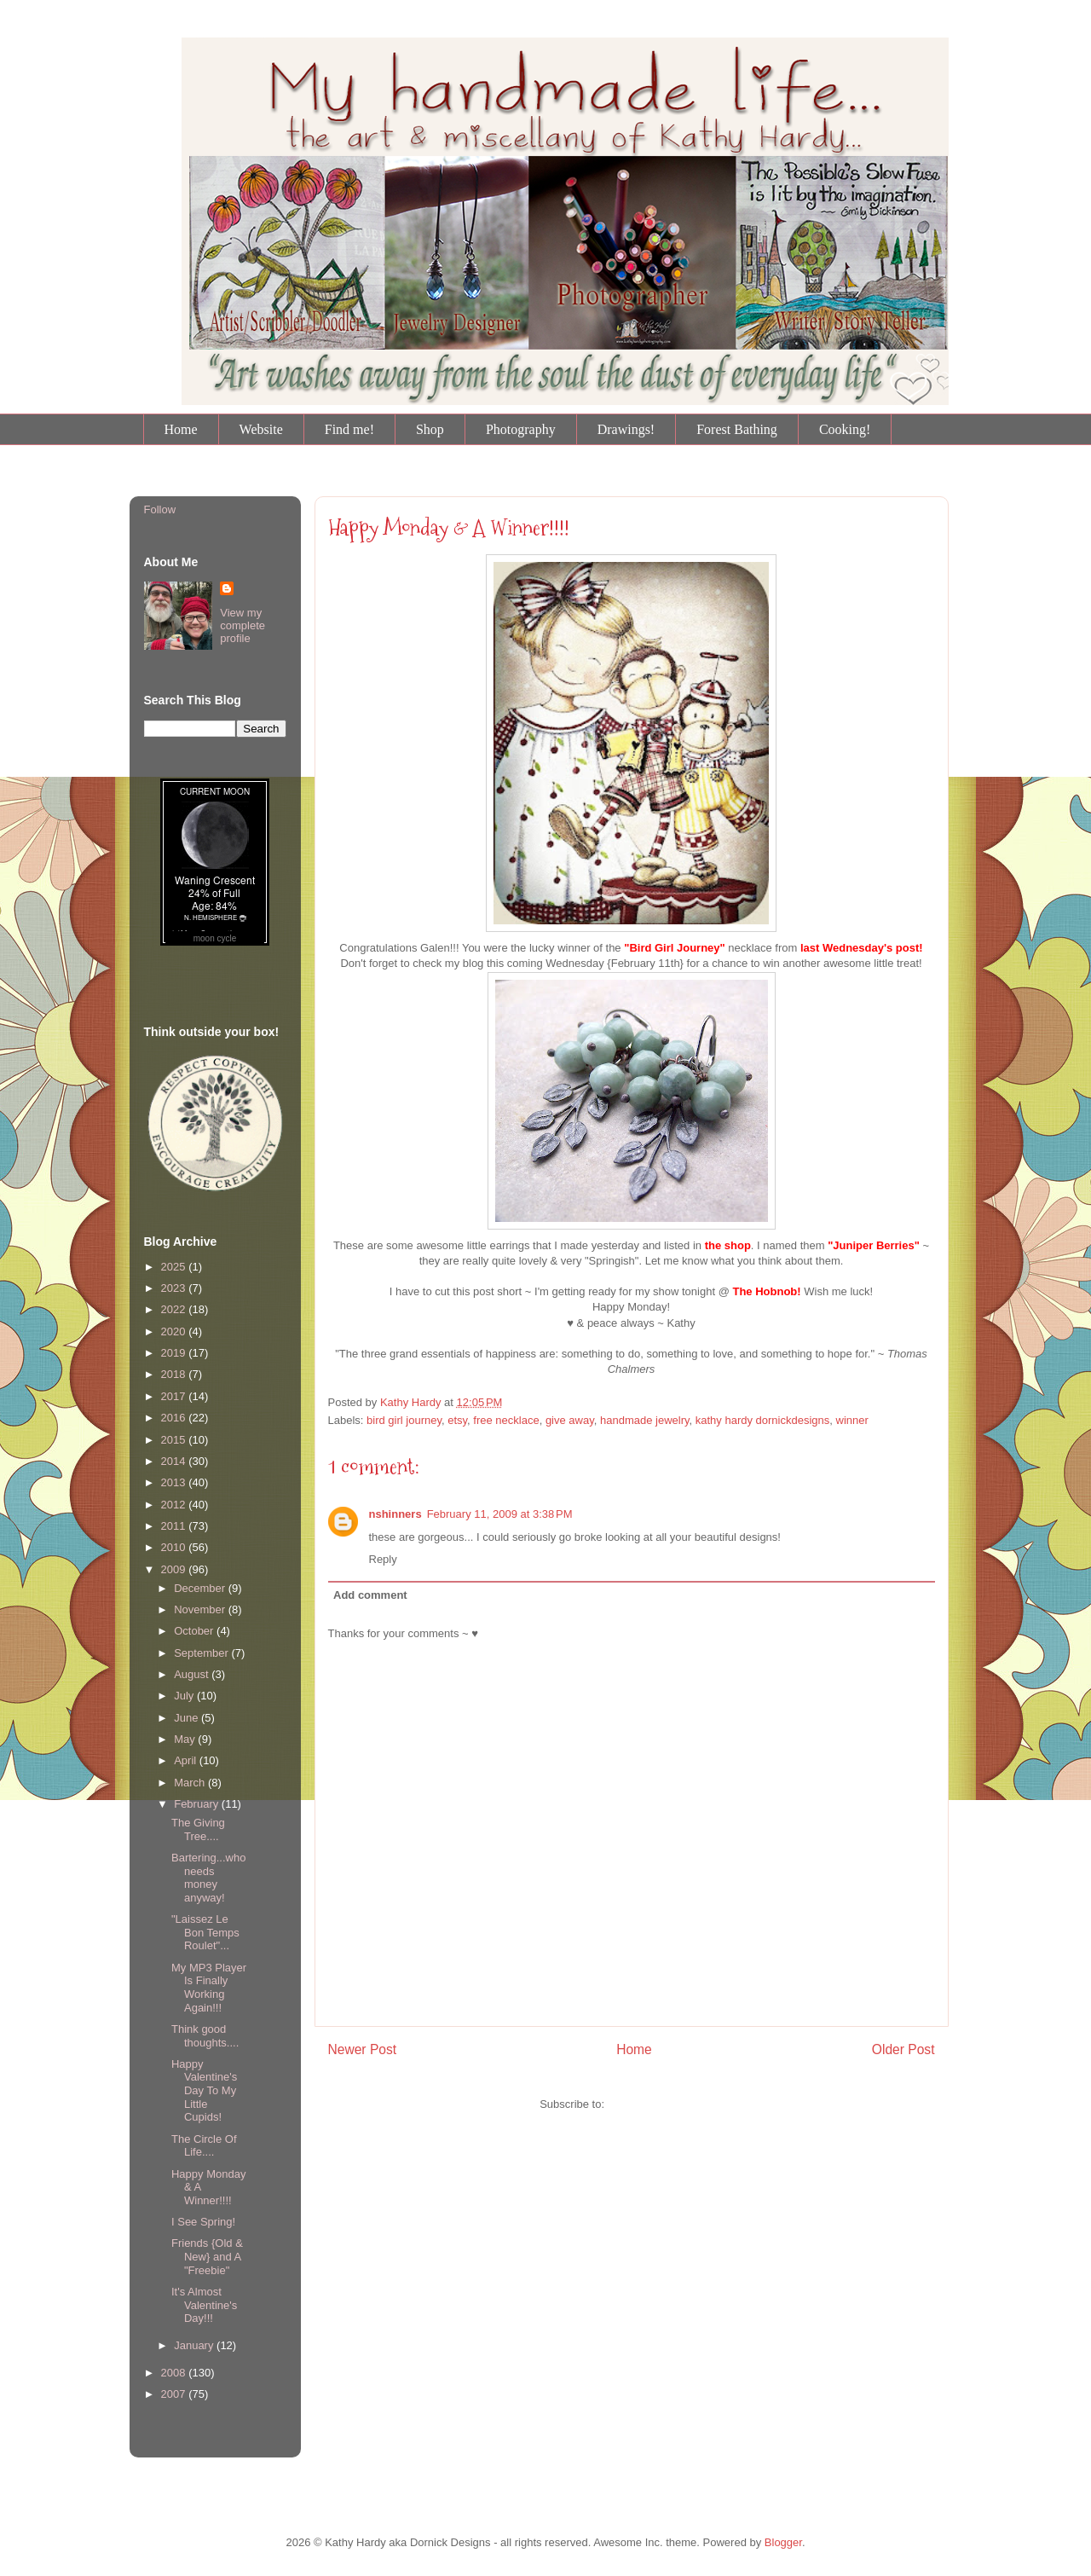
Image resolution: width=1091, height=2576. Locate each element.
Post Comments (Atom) (665, 2104)
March (191, 1782)
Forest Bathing (736, 429)
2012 (175, 1504)
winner (852, 1420)
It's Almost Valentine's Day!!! (204, 2304)
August (192, 1674)
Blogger (783, 2542)
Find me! (349, 429)
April (186, 1760)
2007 (175, 2394)
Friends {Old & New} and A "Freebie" (207, 2256)
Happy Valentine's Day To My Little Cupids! (204, 2090)
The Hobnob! (766, 1291)
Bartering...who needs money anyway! (208, 1877)
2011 (175, 1526)
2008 (175, 2372)
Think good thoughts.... (205, 2036)
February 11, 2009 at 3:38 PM (500, 1514)
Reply (383, 1559)
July (185, 1695)
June (187, 1717)
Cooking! (844, 429)
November (201, 1609)
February (198, 1803)
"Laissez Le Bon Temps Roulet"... (205, 1932)
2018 (175, 1374)
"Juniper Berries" (874, 1245)
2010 (175, 1547)
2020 (175, 1331)
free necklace (506, 1420)
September (202, 1653)
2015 (175, 1439)
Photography (521, 429)
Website (261, 429)
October (195, 1630)
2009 (175, 1569)
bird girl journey (404, 1420)
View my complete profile (242, 625)
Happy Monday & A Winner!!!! (448, 527)
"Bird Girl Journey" (674, 947)
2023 (175, 1288)
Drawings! (626, 429)
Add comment (370, 1595)
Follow (160, 509)
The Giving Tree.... (198, 1829)
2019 (175, 1352)
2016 (175, 1417)
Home (181, 429)
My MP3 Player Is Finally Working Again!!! (208, 1987)
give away (570, 1420)
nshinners (395, 1514)
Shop (430, 429)
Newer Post (362, 2049)
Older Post (903, 2049)
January (195, 2345)
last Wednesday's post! (861, 947)
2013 (175, 1482)
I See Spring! (203, 2221)
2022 (175, 1309)
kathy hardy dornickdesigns (763, 1420)
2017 (175, 1396)
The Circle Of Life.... (204, 2146)
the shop (728, 1245)
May (186, 1739)
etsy (457, 1420)
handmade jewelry (645, 1420)
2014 (175, 1461)
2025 (175, 1266)
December (201, 1588)
